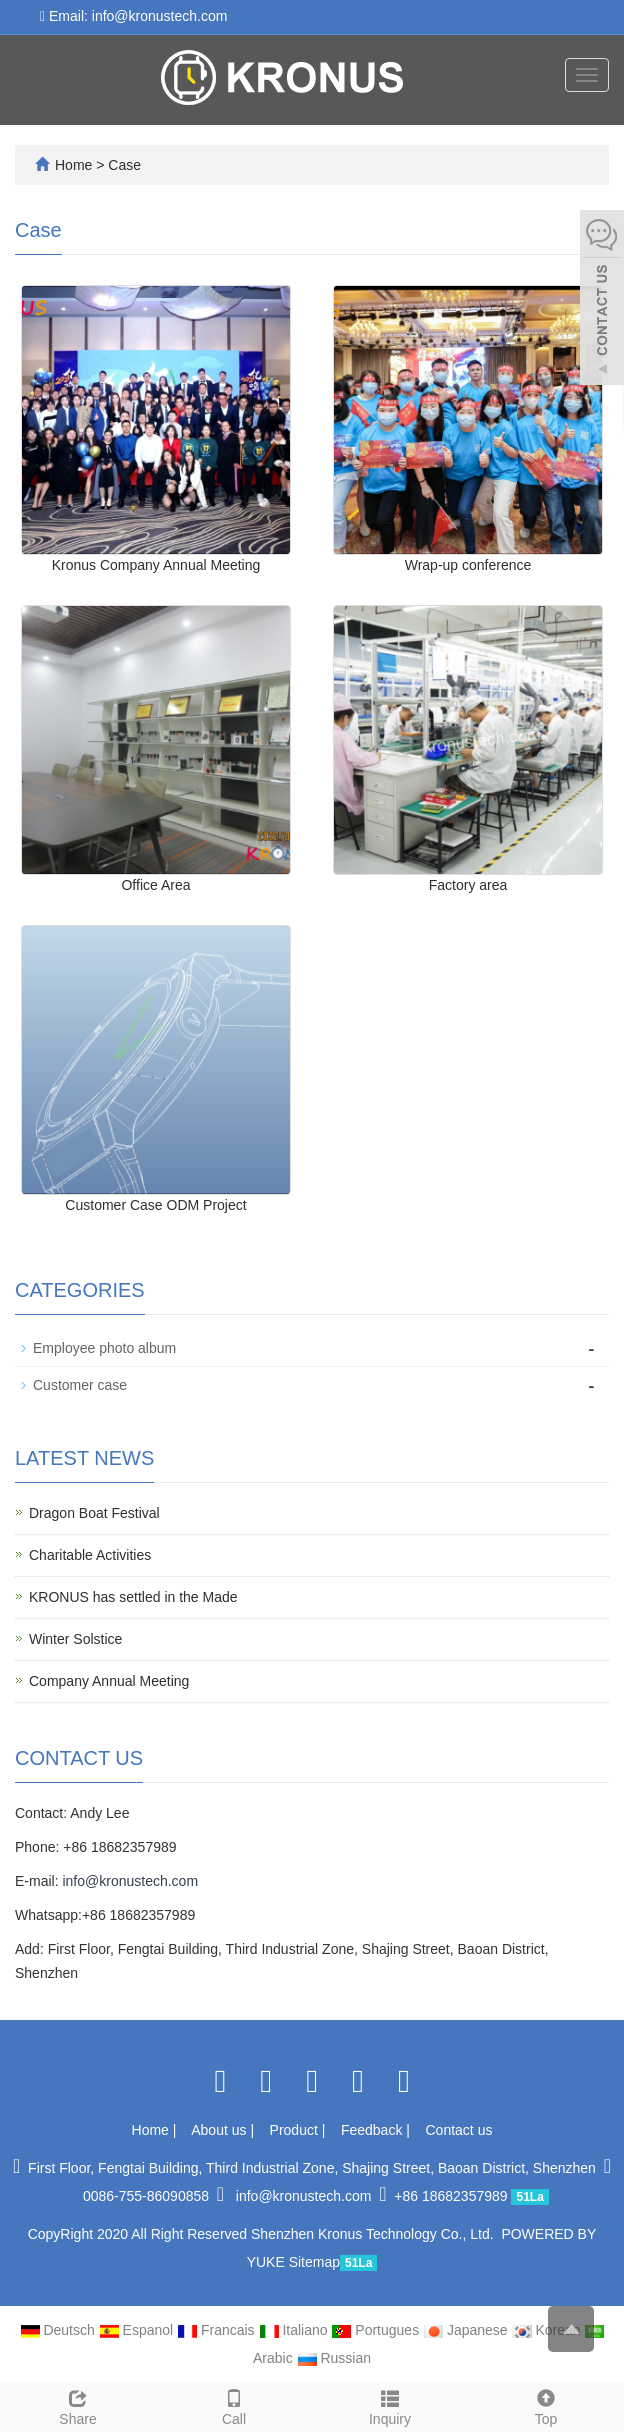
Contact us (459, 2130)
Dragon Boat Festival (94, 1513)
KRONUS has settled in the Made (133, 1597)
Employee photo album (104, 1348)
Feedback (373, 2130)
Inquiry (390, 2405)
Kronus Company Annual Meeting (156, 565)
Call (234, 2405)
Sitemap (314, 2262)
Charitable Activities (90, 1555)
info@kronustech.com (130, 1881)
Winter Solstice (75, 1639)
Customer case (80, 1385)
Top (546, 2405)
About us (220, 2130)
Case (124, 165)
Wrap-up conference (468, 565)
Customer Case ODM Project (155, 1205)
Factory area (468, 885)
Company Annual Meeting (109, 1681)
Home (73, 165)
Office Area (155, 885)
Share (78, 2405)
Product (296, 2130)
